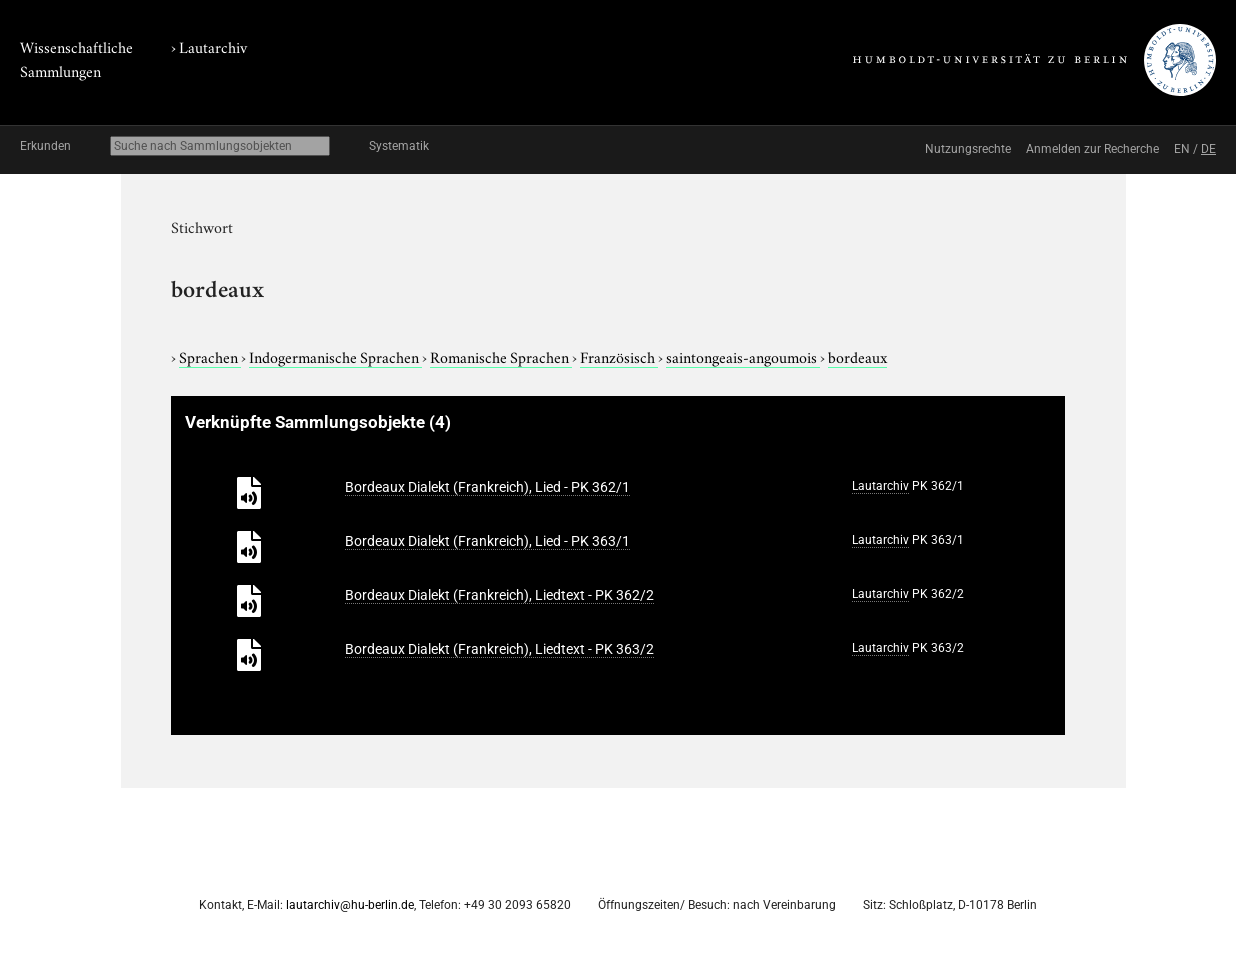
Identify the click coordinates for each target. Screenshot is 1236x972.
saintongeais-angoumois (743, 356)
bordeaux (857, 356)
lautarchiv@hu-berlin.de (350, 905)
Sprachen (210, 356)
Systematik (399, 146)
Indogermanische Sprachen (335, 356)
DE (1208, 149)
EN (1182, 149)
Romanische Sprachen (501, 356)
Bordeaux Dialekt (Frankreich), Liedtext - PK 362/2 (499, 595)
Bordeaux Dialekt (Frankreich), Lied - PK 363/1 (487, 541)
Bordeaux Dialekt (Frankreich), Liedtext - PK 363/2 (499, 649)
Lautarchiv (213, 46)
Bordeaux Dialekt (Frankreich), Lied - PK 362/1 (487, 487)
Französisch (619, 356)
